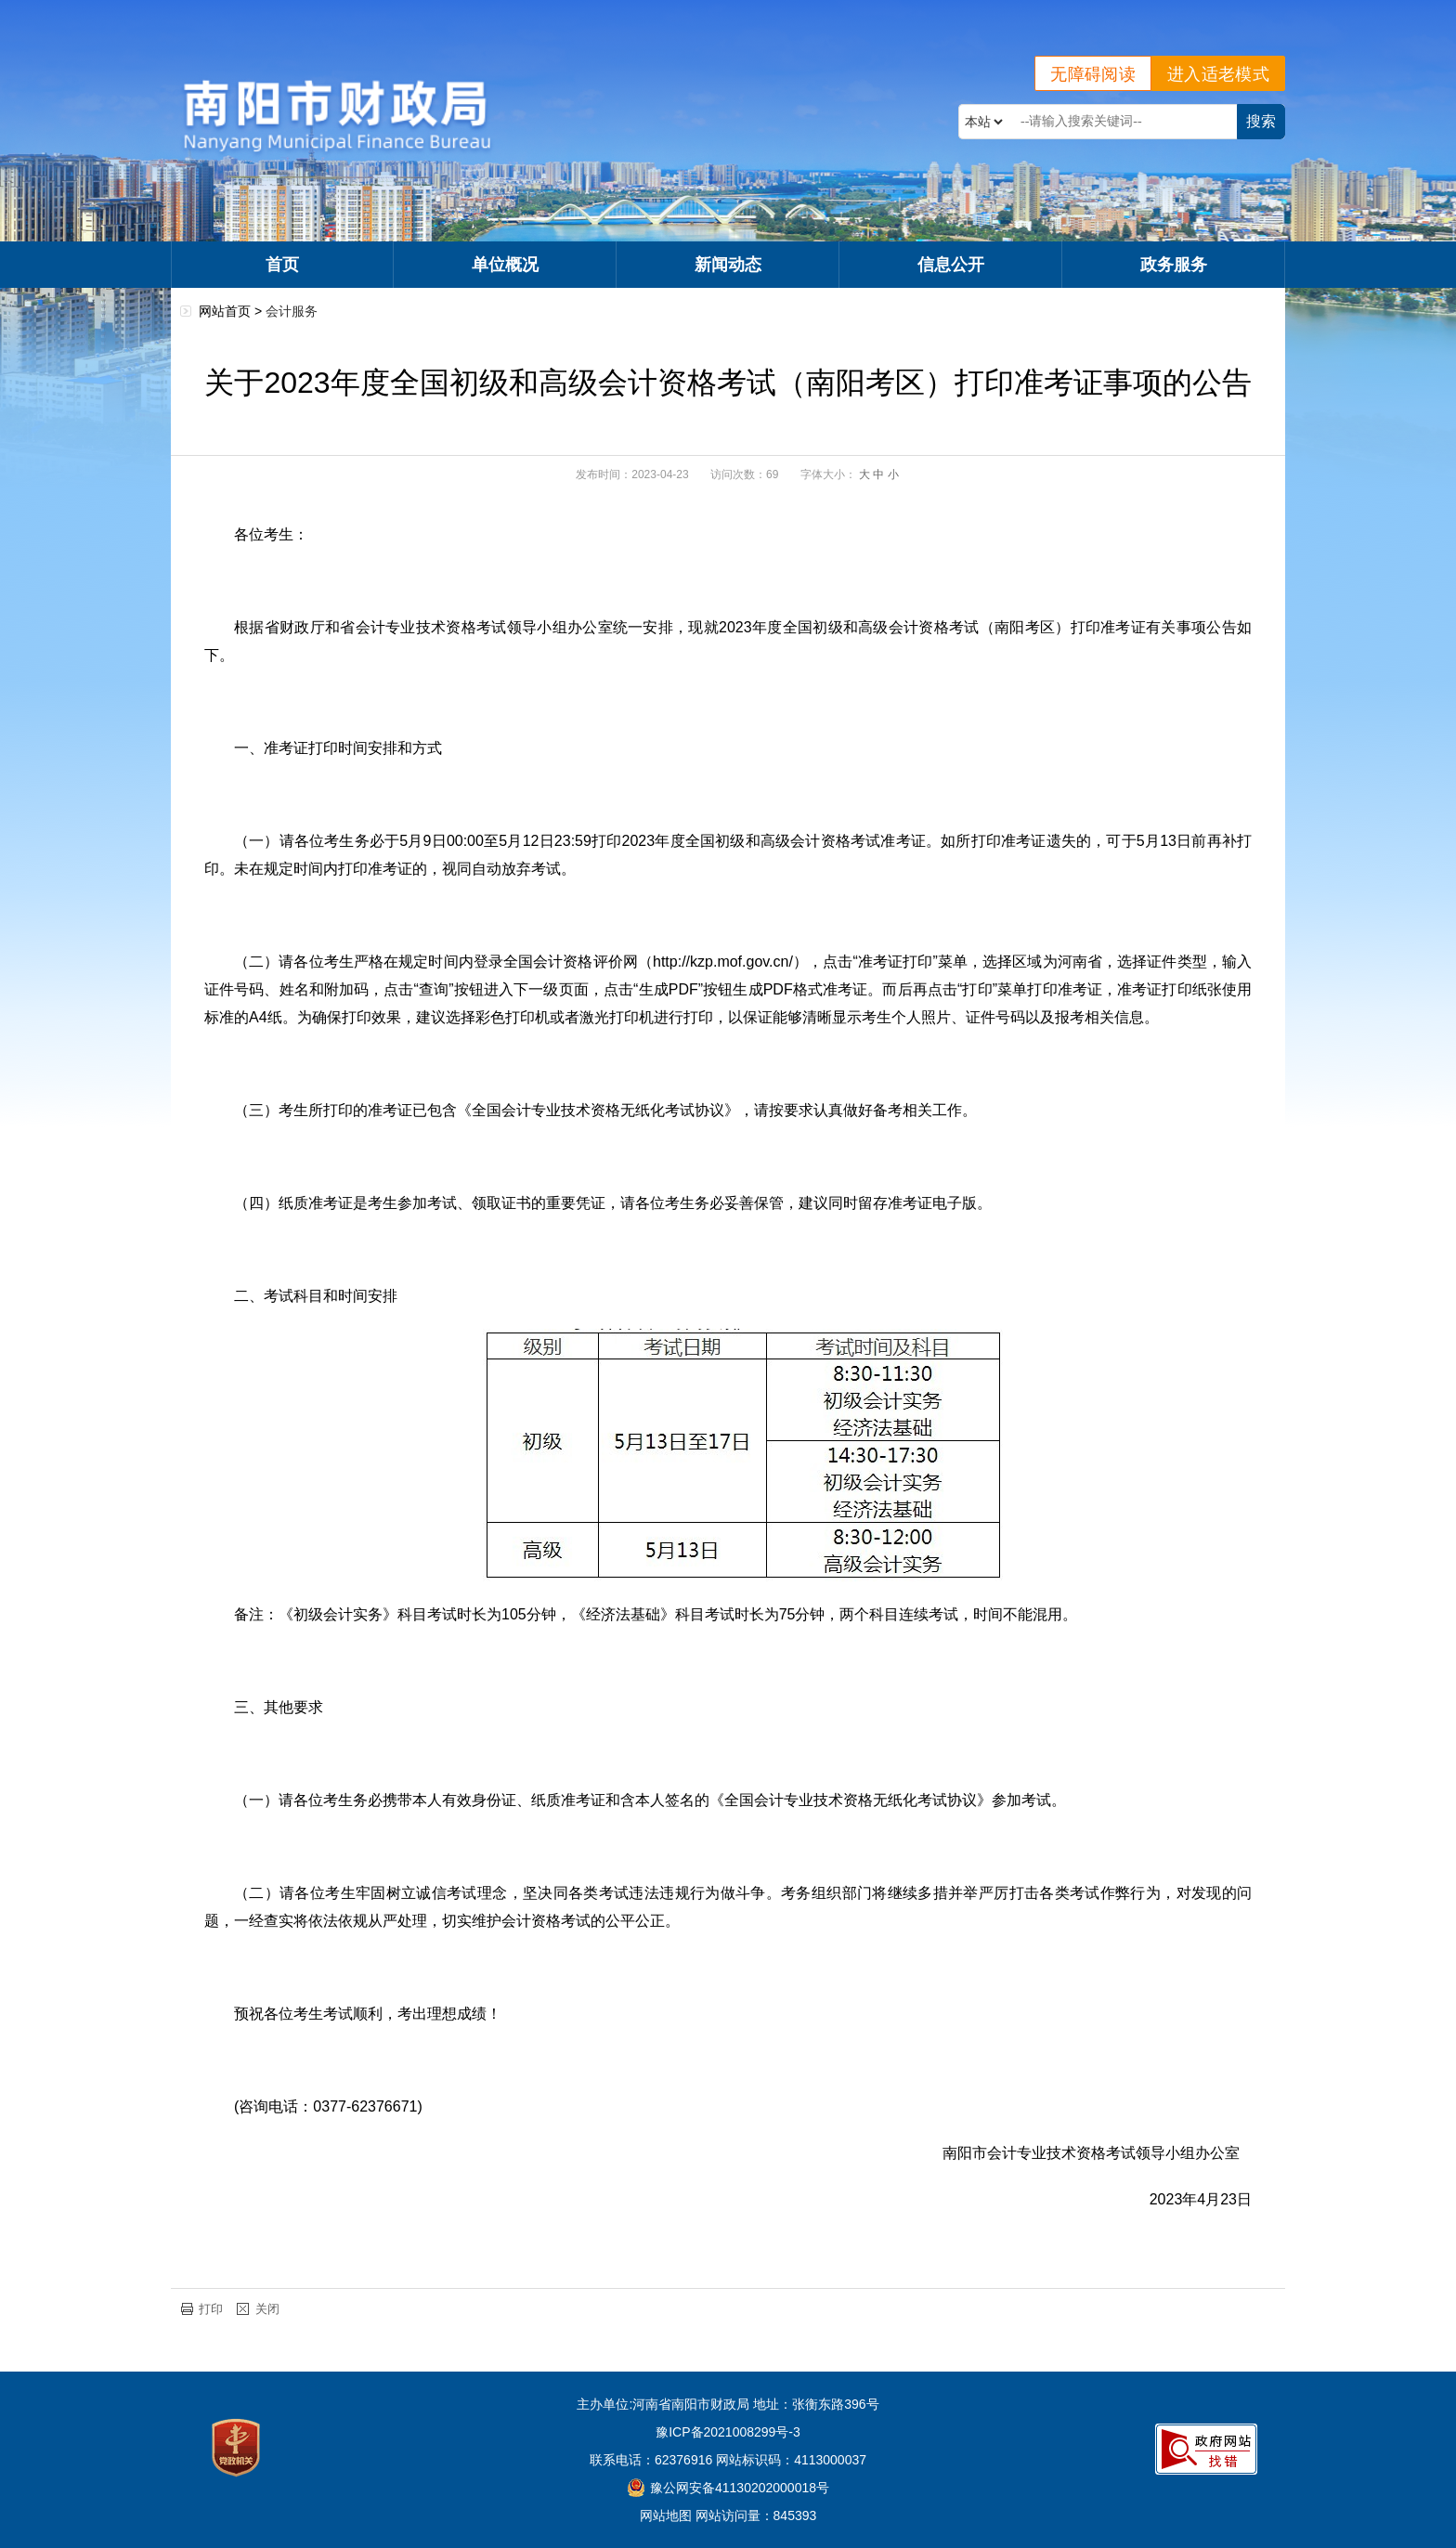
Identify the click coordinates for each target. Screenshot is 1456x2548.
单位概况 (505, 264)
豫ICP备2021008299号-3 (728, 2431)
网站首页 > (232, 311)
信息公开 (950, 264)
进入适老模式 (1218, 74)
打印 (211, 2309)
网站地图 (666, 2515)
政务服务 (1173, 264)
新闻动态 (728, 264)
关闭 (267, 2309)
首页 (282, 264)
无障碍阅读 (1093, 74)
